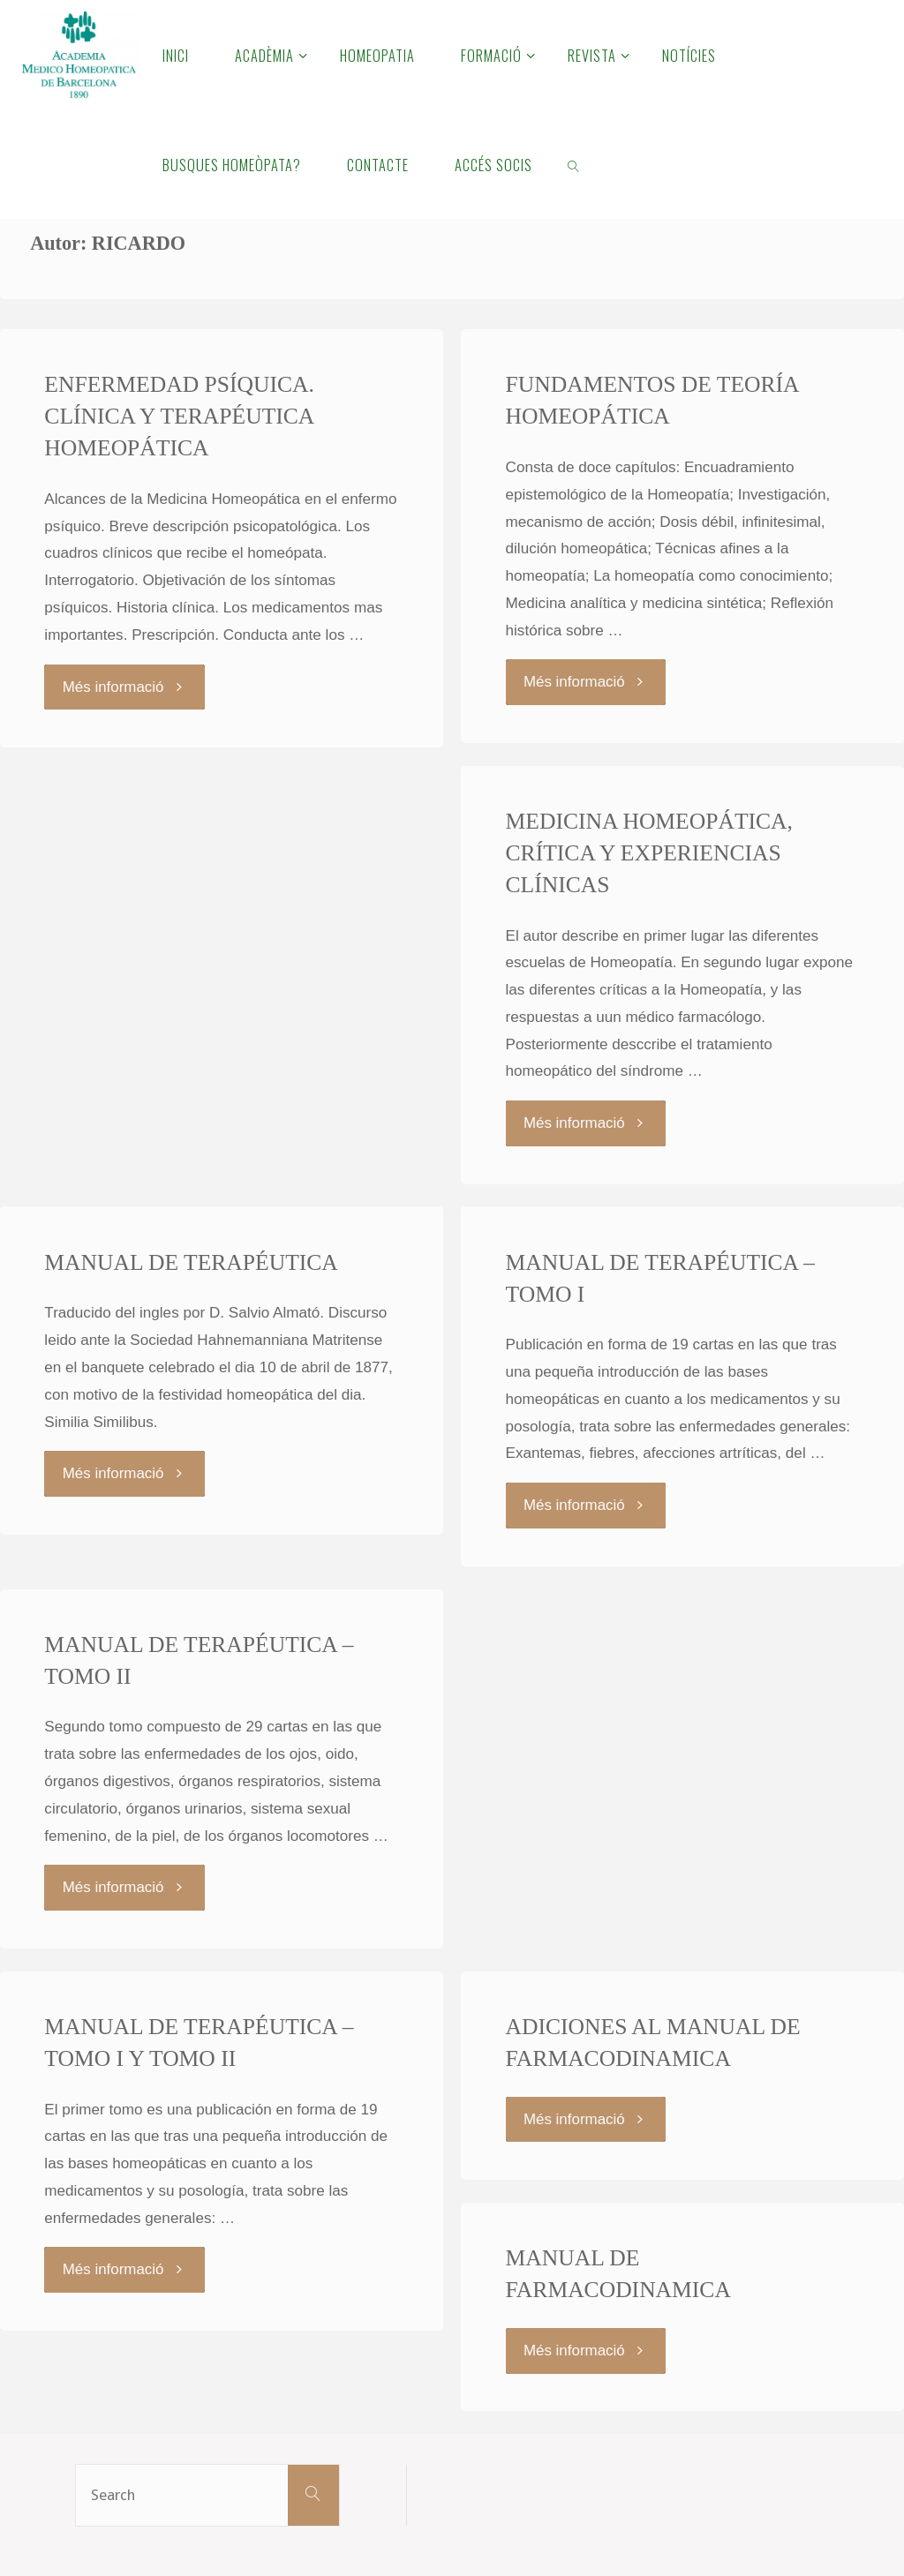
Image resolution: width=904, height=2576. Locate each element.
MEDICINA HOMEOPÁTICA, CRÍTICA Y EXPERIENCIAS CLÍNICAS (650, 852)
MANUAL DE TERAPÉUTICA (191, 1261)
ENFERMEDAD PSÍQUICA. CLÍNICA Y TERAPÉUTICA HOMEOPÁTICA (179, 416)
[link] (574, 164)
